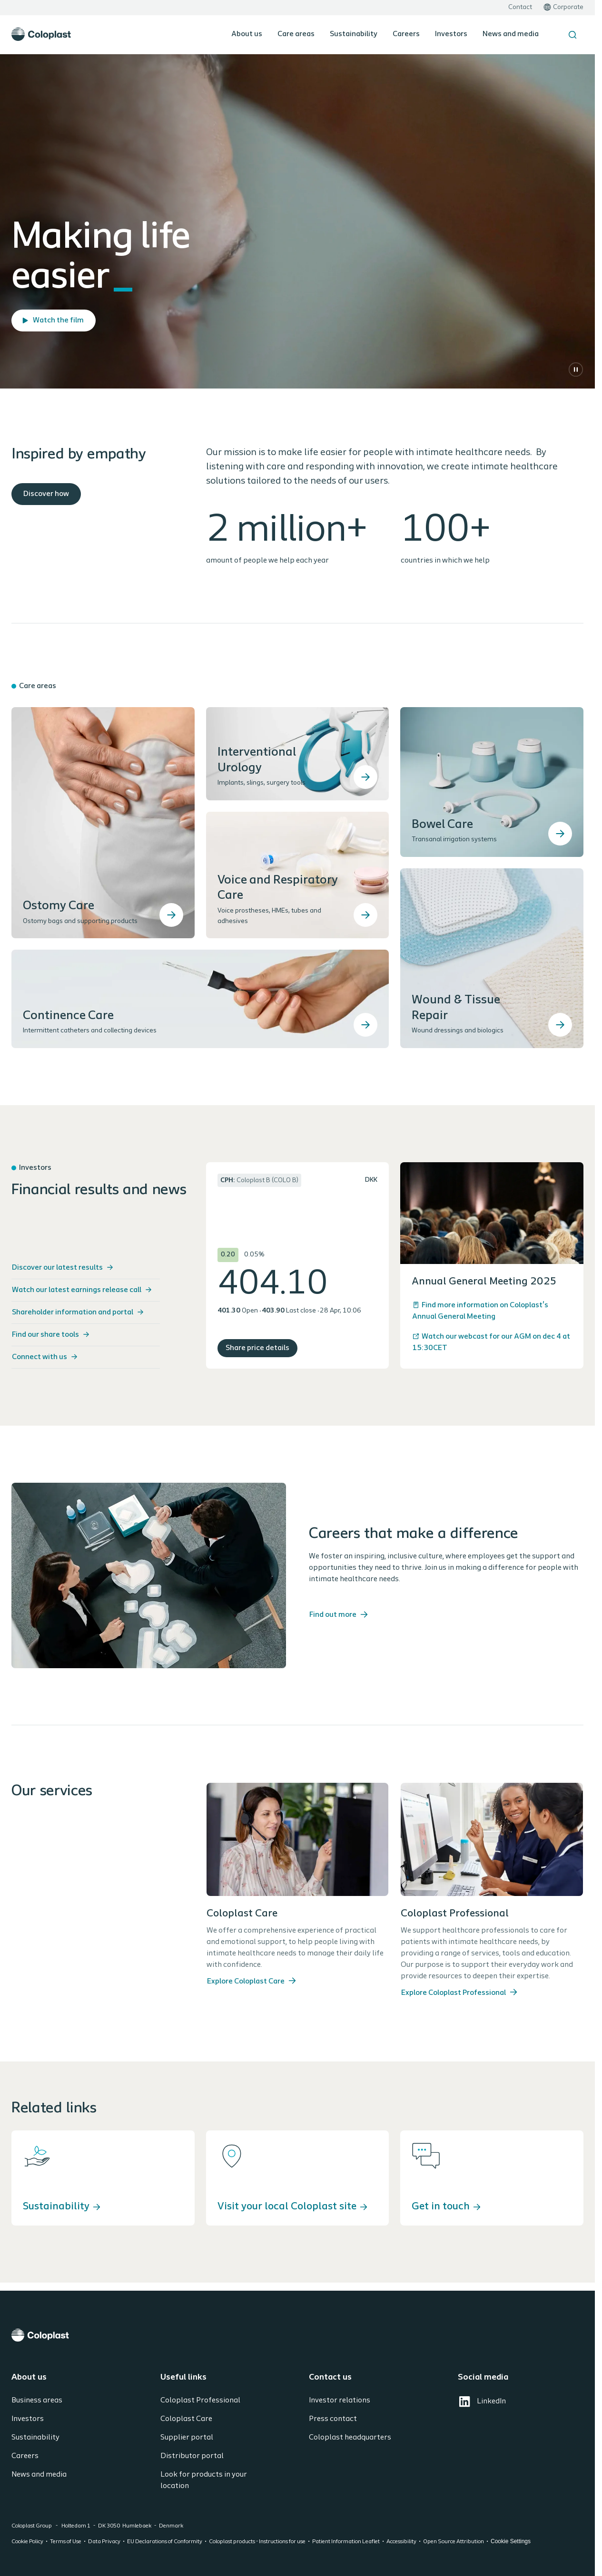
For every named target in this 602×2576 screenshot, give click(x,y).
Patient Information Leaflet (346, 2542)
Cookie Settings (511, 2541)
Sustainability (353, 34)
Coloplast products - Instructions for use (257, 2542)
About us (246, 34)
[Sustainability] (103, 2178)
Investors (451, 34)
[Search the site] (572, 35)
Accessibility (401, 2542)
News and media (511, 34)
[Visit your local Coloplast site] (297, 2178)
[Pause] (575, 369)
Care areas (296, 34)
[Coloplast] (297, 2335)
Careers (406, 34)
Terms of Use (65, 2542)
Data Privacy (104, 2542)
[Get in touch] (491, 2178)
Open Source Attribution (453, 2542)
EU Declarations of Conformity (164, 2542)
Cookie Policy (27, 2542)
